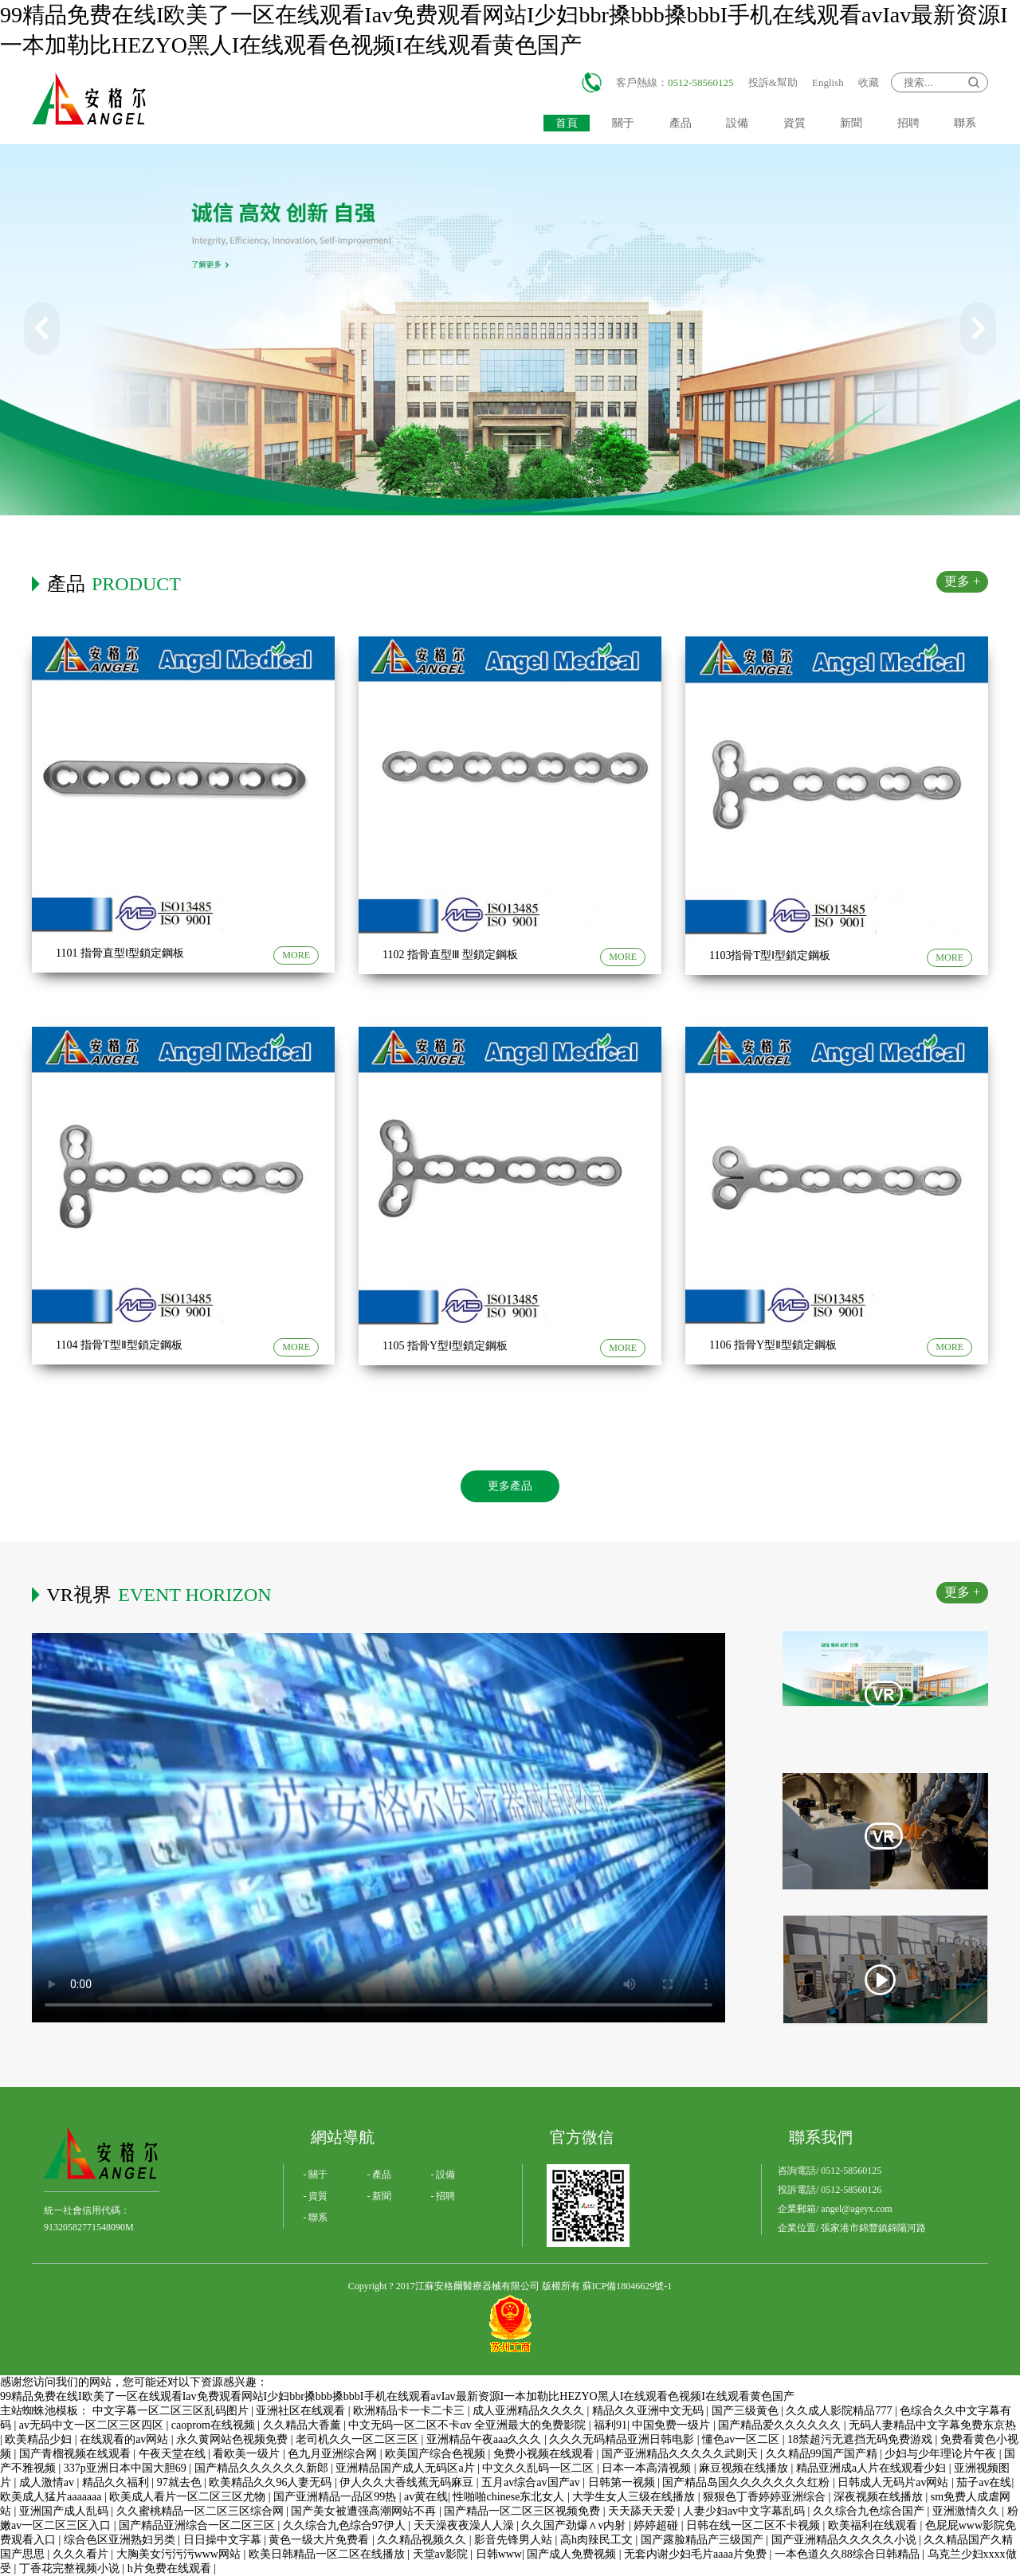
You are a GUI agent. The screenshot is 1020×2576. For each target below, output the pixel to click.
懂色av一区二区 (742, 2439)
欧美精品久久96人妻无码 (272, 2482)
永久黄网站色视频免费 (233, 2439)
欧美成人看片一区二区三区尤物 (189, 2497)
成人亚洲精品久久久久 (530, 2411)
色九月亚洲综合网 (334, 2454)
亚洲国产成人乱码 (65, 2511)
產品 (680, 123)
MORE (296, 955)
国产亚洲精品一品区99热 (336, 2497)
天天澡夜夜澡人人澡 (465, 2525)
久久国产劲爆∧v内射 (575, 2525)
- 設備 (443, 2174)
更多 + (962, 581)
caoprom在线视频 (214, 2425)
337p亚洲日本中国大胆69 (127, 2468)
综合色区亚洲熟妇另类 (121, 2540)
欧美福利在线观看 (874, 2525)
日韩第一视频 (623, 2482)
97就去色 (181, 2482)
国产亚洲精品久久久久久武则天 (681, 2454)
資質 (794, 123)
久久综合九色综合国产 (870, 2511)
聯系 (965, 123)
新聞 (851, 123)
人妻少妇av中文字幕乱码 (745, 2511)
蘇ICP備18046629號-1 (628, 2286)
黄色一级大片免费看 (320, 2540)
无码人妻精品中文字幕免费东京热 (932, 2425)
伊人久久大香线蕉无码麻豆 (408, 2482)
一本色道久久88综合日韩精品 (849, 2554)
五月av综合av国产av (532, 2482)
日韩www (499, 2554)
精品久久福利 (117, 2482)
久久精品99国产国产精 (823, 2454)
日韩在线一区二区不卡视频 (754, 2525)
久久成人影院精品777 (840, 2411)
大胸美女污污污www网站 (180, 2554)
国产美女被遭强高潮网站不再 (365, 2511)
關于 (623, 123)
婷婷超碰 (657, 2525)
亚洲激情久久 (967, 2511)
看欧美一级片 (248, 2454)
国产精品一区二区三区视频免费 (523, 2511)
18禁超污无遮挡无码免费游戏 (861, 2439)
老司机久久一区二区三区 (359, 2439)
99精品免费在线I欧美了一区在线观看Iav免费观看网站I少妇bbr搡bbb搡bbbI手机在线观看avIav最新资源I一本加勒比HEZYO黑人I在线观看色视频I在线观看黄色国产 (397, 2396)
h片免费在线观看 (171, 2568)
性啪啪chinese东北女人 (510, 2497)
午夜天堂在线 (174, 2454)
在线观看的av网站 (125, 2439)
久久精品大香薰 (303, 2425)
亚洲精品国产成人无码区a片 (406, 2468)
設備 (737, 123)
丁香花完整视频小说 (71, 2568)
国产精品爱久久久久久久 (781, 2425)
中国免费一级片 (672, 2425)
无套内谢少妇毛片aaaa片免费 (696, 2554)
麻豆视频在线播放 (745, 2468)
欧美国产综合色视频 (436, 2454)
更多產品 (510, 1486)
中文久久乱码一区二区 (539, 2468)
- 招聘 (443, 2196)
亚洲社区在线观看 (302, 2411)
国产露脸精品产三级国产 (704, 2540)
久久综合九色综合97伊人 (346, 2525)
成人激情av (48, 2482)
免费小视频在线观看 (545, 2454)
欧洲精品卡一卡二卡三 (410, 2411)
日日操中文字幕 (224, 2540)
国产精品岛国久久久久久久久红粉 (747, 2482)
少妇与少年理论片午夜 (942, 2454)
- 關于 (316, 2174)
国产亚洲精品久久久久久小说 (845, 2540)
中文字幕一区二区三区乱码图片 (172, 2411)
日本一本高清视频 (648, 2468)
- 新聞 (379, 2196)
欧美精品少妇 (40, 2439)
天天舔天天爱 (643, 2511)
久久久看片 (82, 2554)
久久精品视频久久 (423, 2540)
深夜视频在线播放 (880, 2497)
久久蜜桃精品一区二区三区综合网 (201, 2511)
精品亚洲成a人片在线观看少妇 (872, 2468)
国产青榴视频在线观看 (76, 2454)
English (828, 82)
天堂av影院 (442, 2554)
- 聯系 (316, 2217)
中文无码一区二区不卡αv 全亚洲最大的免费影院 (468, 2425)
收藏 (868, 82)
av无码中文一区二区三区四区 (93, 2425)
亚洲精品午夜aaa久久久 (485, 2439)
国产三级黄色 (747, 2411)
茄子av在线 (983, 2482)
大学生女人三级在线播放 (635, 2497)
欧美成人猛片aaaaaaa (52, 2497)
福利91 (610, 2425)
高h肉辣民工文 (598, 2540)
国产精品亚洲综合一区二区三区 (198, 2525)
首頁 (566, 123)
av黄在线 (426, 2497)
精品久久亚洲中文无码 (649, 2411)
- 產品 (379, 2174)
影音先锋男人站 (514, 2540)
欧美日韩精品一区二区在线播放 (328, 2554)
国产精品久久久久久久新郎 (263, 2468)
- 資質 (316, 2196)
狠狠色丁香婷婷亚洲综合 (766, 2497)
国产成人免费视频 (573, 2554)
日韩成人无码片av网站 (894, 2482)
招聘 (908, 123)
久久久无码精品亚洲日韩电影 (623, 2439)
